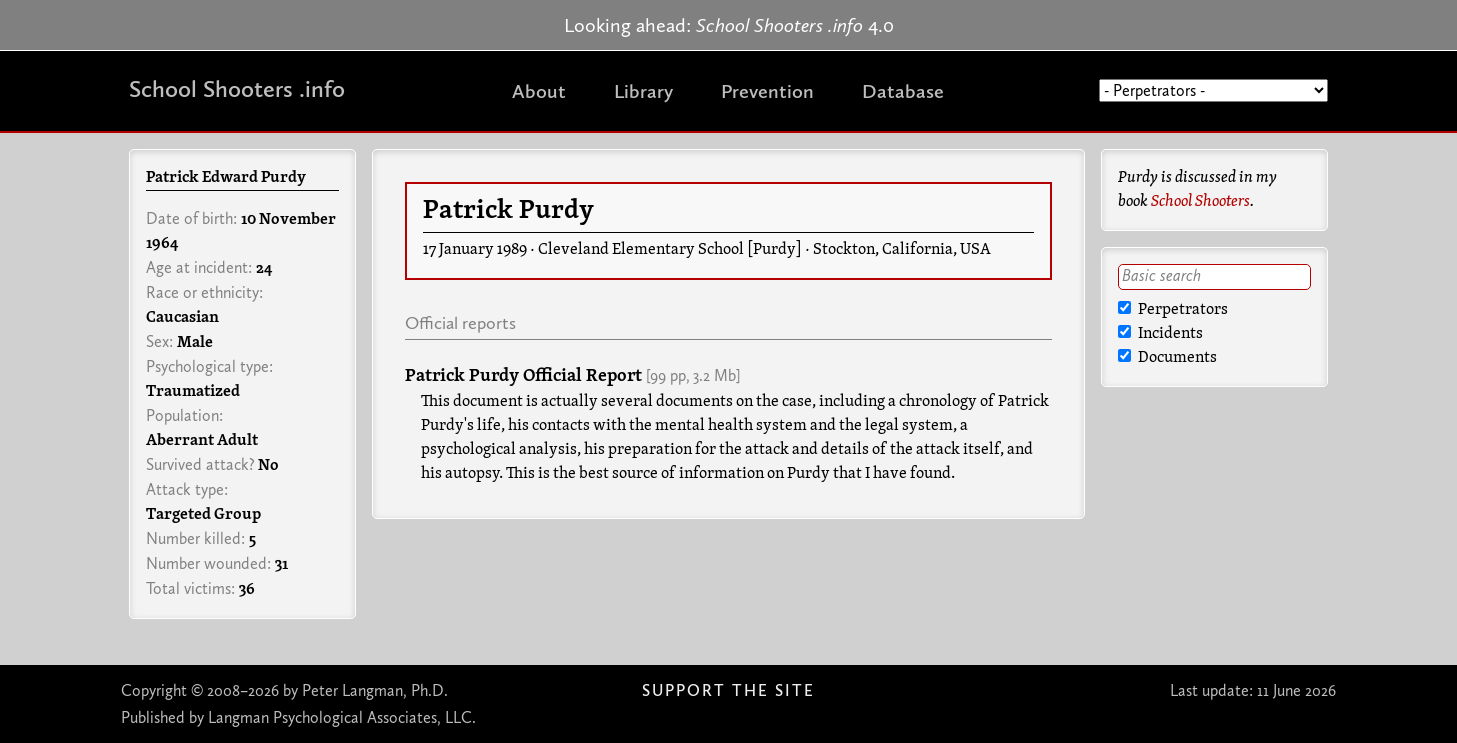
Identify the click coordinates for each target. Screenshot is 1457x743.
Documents (1167, 358)
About (539, 91)
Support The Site (728, 690)
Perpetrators (1173, 310)
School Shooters (1200, 202)
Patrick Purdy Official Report (523, 376)
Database (903, 91)
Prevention (767, 91)
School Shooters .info (237, 88)
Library (643, 91)
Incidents (1160, 334)
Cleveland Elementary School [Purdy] (670, 250)
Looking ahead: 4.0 (729, 25)
